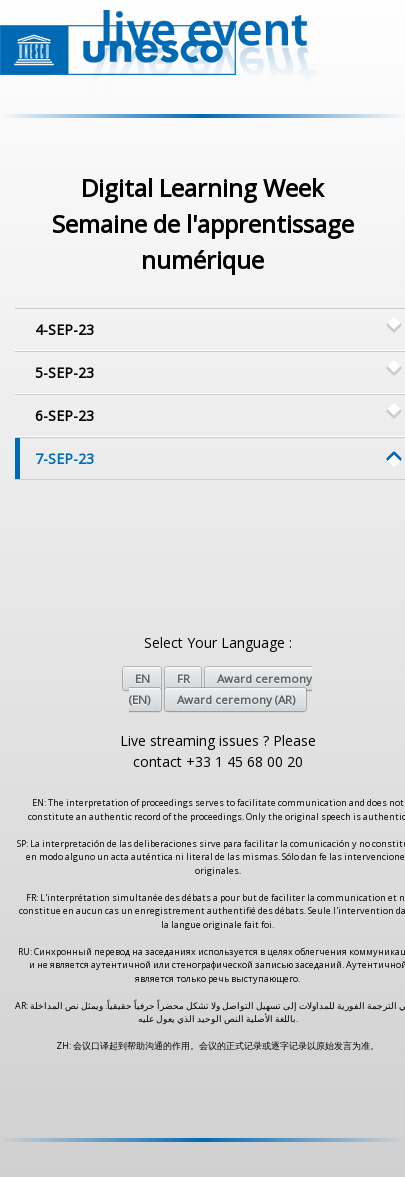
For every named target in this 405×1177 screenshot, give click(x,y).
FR (183, 678)
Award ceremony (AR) (236, 699)
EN (142, 678)
